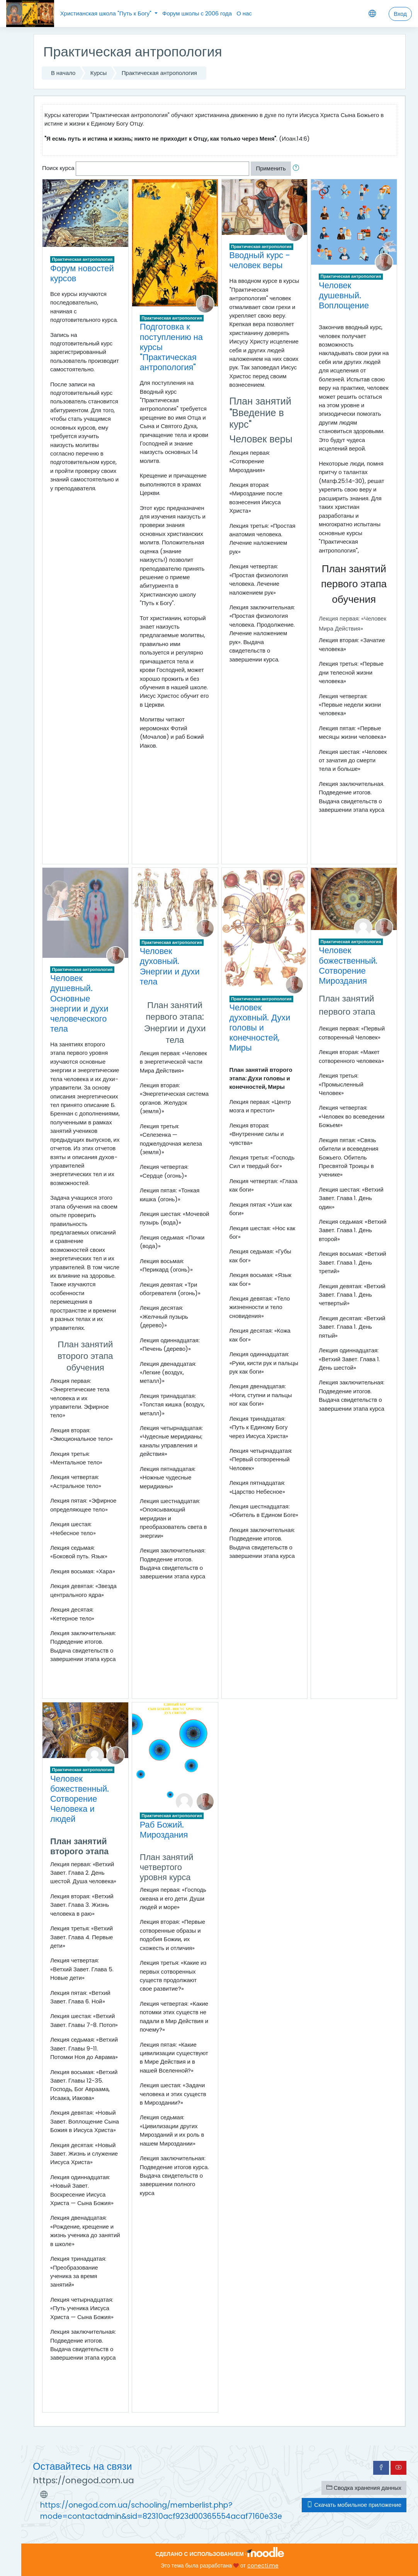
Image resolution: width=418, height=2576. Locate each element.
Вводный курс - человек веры (259, 260)
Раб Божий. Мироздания (164, 1830)
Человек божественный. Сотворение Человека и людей (79, 1799)
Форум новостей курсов (82, 273)
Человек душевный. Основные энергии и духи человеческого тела (79, 1003)
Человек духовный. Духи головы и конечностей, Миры (260, 1027)
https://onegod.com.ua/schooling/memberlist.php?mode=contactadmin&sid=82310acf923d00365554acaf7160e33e (161, 2511)
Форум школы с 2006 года (197, 13)
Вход (400, 14)
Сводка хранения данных (363, 2488)
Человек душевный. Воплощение (344, 295)
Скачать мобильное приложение (354, 2505)
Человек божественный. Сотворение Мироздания (348, 965)
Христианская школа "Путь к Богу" (106, 13)
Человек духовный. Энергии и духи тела (170, 966)
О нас (244, 13)
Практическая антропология (159, 73)
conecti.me (263, 2565)
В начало (63, 73)
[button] (297, 168)
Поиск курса (58, 168)
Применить (270, 168)
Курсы (98, 73)
